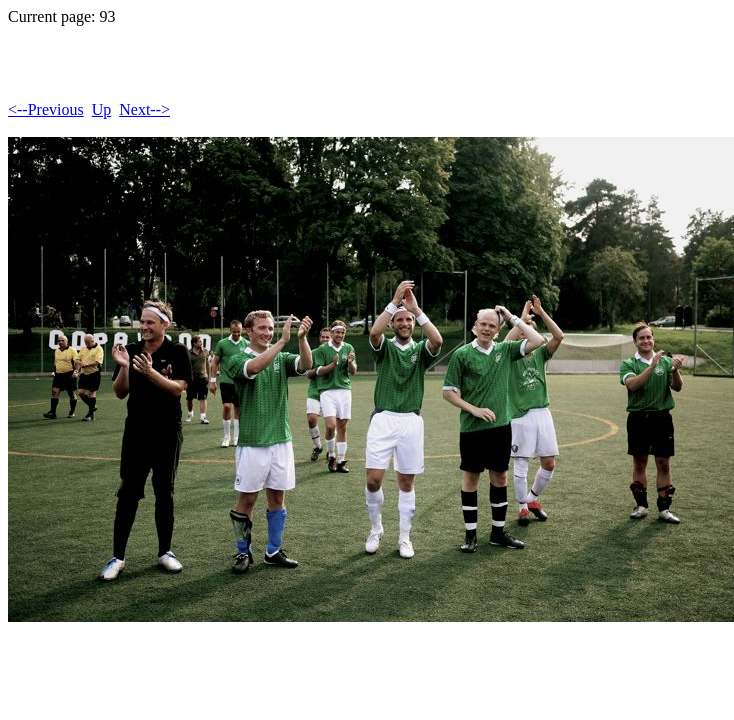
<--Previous (46, 109)
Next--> (144, 109)
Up (102, 109)
